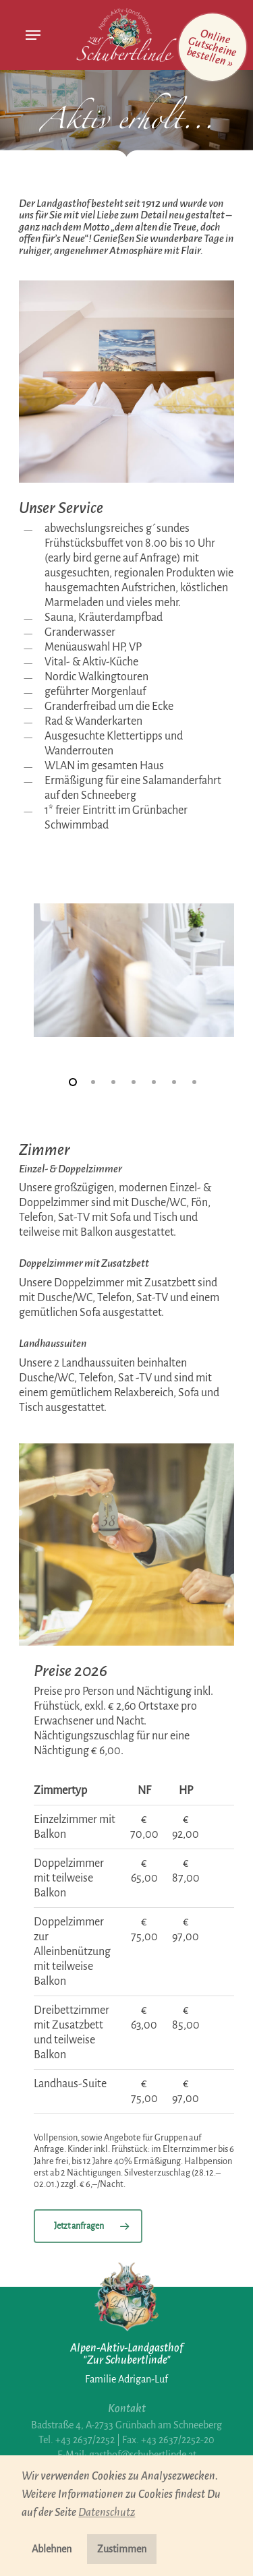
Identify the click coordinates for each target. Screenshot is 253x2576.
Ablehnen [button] (52, 2549)
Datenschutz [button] (106, 2513)
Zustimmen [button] (121, 2549)
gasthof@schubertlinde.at (142, 2454)
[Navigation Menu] (33, 35)
